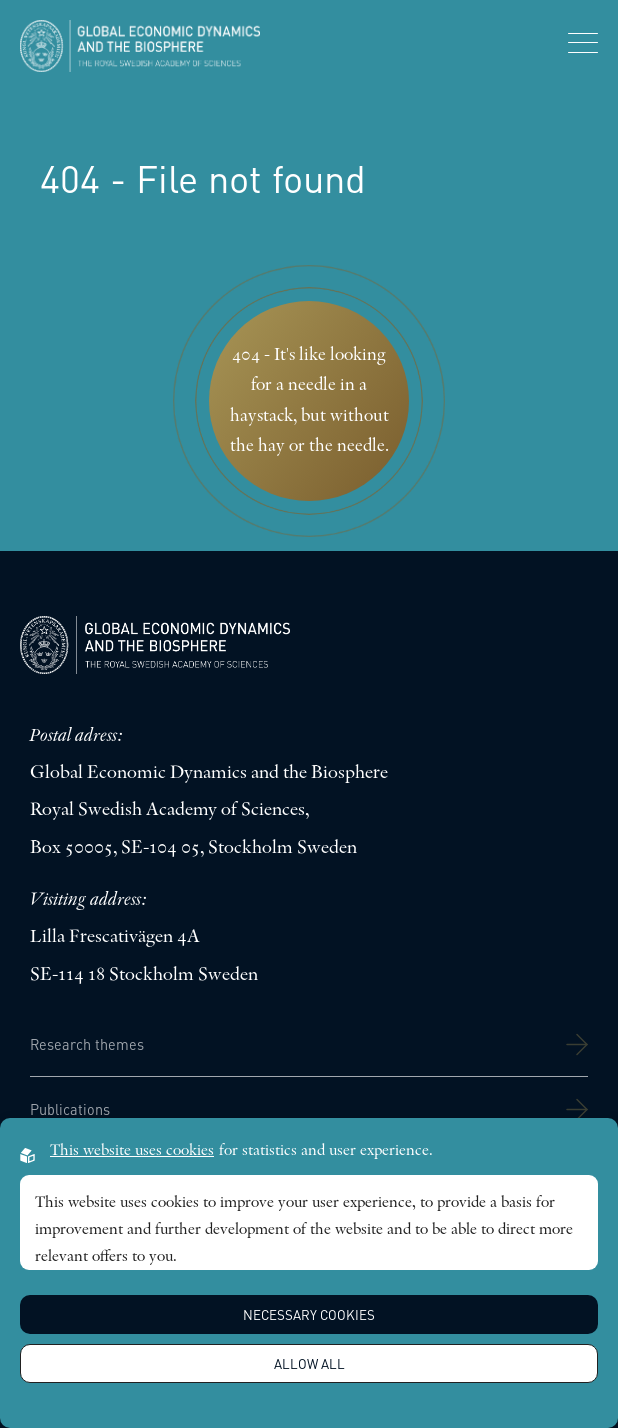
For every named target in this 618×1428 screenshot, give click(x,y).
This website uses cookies (132, 1151)
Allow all (309, 1363)
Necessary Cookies (309, 1314)
